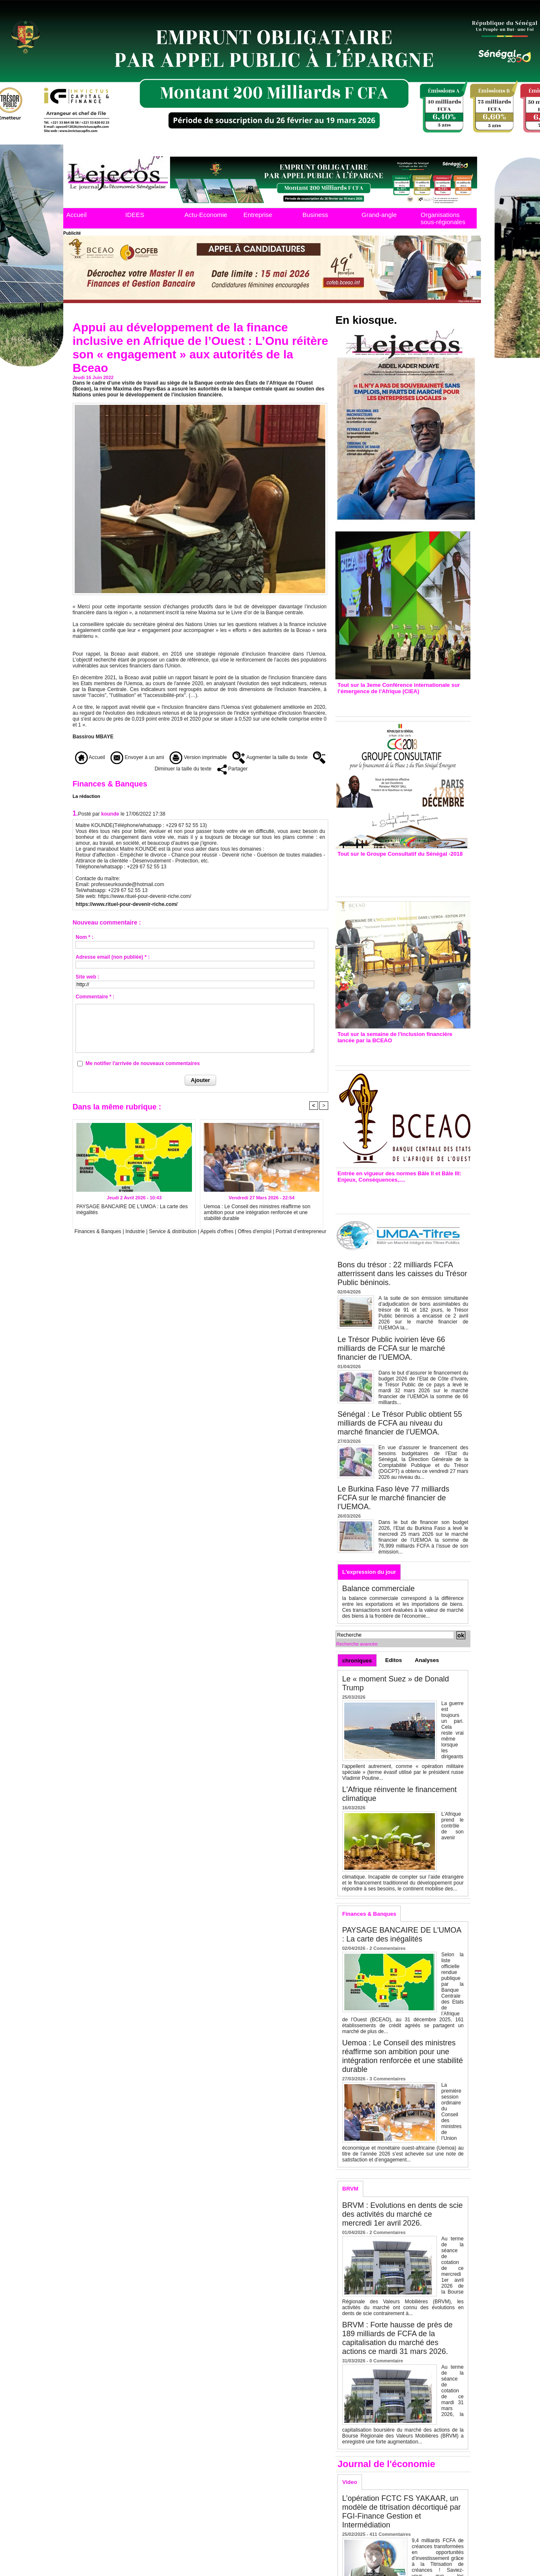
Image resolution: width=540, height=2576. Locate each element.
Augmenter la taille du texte (270, 757)
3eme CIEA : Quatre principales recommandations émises (391, 703)
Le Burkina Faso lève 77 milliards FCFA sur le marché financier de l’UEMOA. (393, 1498)
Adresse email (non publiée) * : (112, 957)
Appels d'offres (217, 1231)
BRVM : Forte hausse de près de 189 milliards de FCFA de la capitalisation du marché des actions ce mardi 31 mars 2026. (397, 2338)
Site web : (87, 977)
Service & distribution (173, 1231)
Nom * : (84, 937)
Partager (232, 769)
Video (349, 2482)
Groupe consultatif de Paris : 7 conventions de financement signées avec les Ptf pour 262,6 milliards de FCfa (399, 874)
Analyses (427, 1660)
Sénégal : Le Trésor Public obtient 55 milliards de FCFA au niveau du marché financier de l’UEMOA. (400, 1423)
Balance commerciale (378, 1588)
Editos (393, 1660)
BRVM (350, 2189)
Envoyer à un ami (137, 757)
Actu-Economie (205, 214)
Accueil (76, 214)
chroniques (357, 1660)
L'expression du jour (369, 1572)
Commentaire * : (95, 997)
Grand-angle (379, 214)
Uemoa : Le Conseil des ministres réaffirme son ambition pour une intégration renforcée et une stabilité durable (257, 1212)
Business (315, 214)
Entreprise (257, 214)
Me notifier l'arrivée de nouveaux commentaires (143, 1063)
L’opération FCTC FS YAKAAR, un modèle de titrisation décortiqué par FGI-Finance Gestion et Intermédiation (401, 2511)
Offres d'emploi (254, 1231)
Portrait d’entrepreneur (300, 1231)
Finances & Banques (98, 1231)
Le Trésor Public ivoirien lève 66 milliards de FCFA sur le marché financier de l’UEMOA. (391, 1348)
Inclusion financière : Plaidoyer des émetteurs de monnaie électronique (397, 1052)
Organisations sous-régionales (443, 218)
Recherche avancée (357, 1643)
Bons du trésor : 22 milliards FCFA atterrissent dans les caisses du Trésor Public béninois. (402, 1274)
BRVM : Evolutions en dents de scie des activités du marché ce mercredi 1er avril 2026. (402, 2214)
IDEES (134, 214)
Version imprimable (198, 757)
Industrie (135, 1231)
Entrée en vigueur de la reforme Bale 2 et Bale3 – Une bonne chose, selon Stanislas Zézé (403, 1196)
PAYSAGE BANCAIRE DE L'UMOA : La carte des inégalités (132, 1209)
